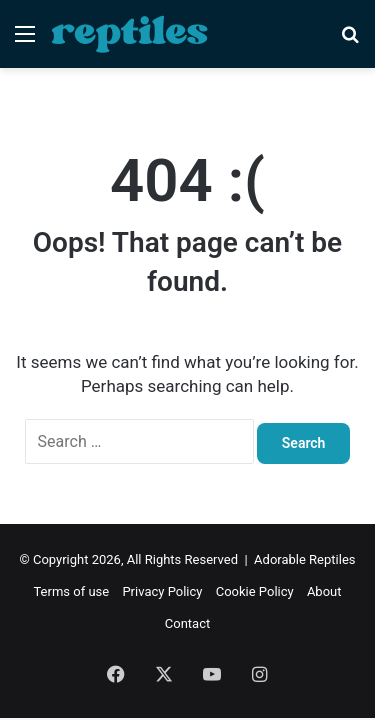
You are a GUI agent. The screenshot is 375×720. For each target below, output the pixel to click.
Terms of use (71, 591)
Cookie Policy (255, 591)
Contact (187, 623)
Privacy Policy (162, 591)
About (324, 591)
